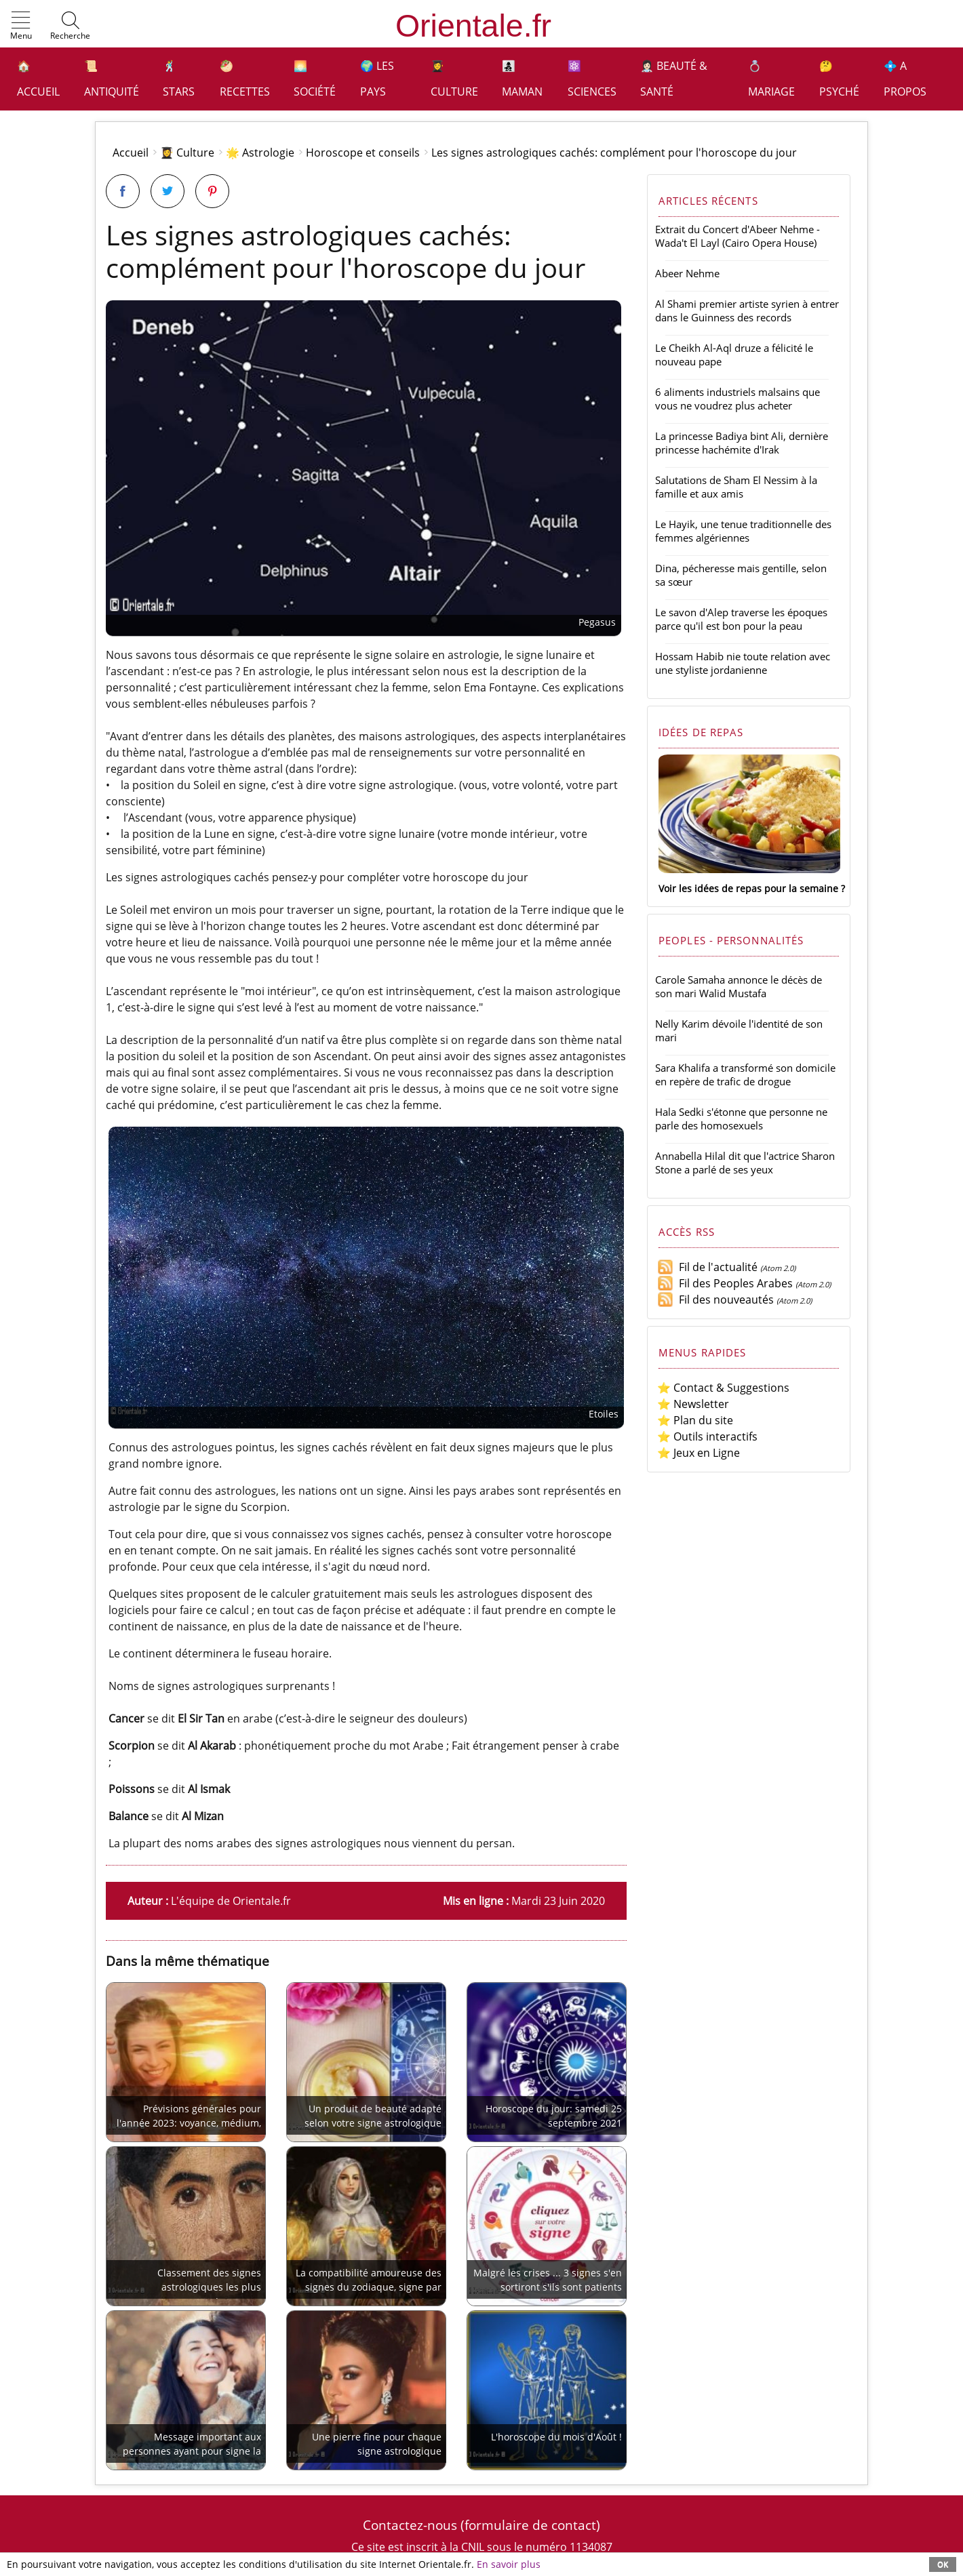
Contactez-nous (410, 2525)
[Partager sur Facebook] (123, 191)
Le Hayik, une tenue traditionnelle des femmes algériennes (743, 530)
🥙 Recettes (245, 78)
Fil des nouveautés (715, 1299)
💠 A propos (905, 78)
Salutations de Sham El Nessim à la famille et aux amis (736, 486)
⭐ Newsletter (693, 1403)
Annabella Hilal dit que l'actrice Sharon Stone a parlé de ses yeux (745, 1162)
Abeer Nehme (687, 273)
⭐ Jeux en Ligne (698, 1452)
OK (942, 2564)
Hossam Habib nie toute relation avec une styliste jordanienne (742, 663)
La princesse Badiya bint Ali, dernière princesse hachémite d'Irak (741, 442)
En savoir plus (509, 2564)
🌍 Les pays (377, 78)
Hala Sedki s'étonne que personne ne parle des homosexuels (741, 1118)
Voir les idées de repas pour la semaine (748, 888)
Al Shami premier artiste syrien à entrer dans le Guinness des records (747, 310)
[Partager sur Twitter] (167, 191)
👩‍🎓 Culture (454, 78)
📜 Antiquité (111, 78)
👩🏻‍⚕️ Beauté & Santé (673, 78)
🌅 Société (315, 78)
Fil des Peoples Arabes (725, 1283)
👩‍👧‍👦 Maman (522, 78)
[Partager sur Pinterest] (212, 191)
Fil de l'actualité (707, 1267)
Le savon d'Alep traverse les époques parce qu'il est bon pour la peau (741, 618)
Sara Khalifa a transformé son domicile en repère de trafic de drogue (745, 1074)
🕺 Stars (179, 78)
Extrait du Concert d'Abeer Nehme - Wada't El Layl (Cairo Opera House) (737, 235)
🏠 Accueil (38, 78)
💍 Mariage (771, 78)
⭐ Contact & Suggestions (723, 1387)
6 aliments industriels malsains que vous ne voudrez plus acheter (737, 398)
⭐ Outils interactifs (707, 1436)
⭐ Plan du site (695, 1420)
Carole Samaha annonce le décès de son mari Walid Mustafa (738, 986)
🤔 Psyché (839, 78)
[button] (21, 26)
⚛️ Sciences (592, 78)
